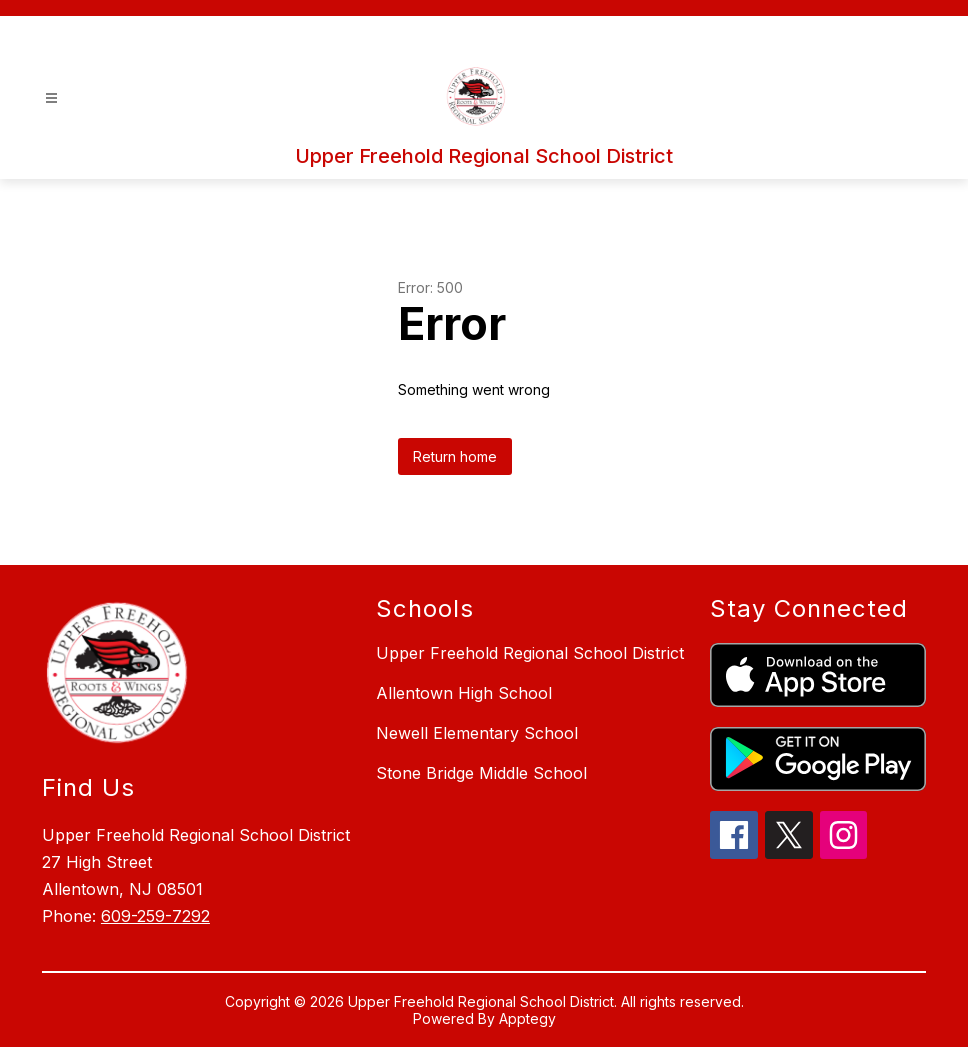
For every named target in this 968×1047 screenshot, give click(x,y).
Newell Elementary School (477, 733)
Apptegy (527, 1018)
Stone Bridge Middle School (481, 773)
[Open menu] (51, 98)
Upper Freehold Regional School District (530, 653)
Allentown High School (464, 693)
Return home (455, 456)
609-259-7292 (155, 916)
